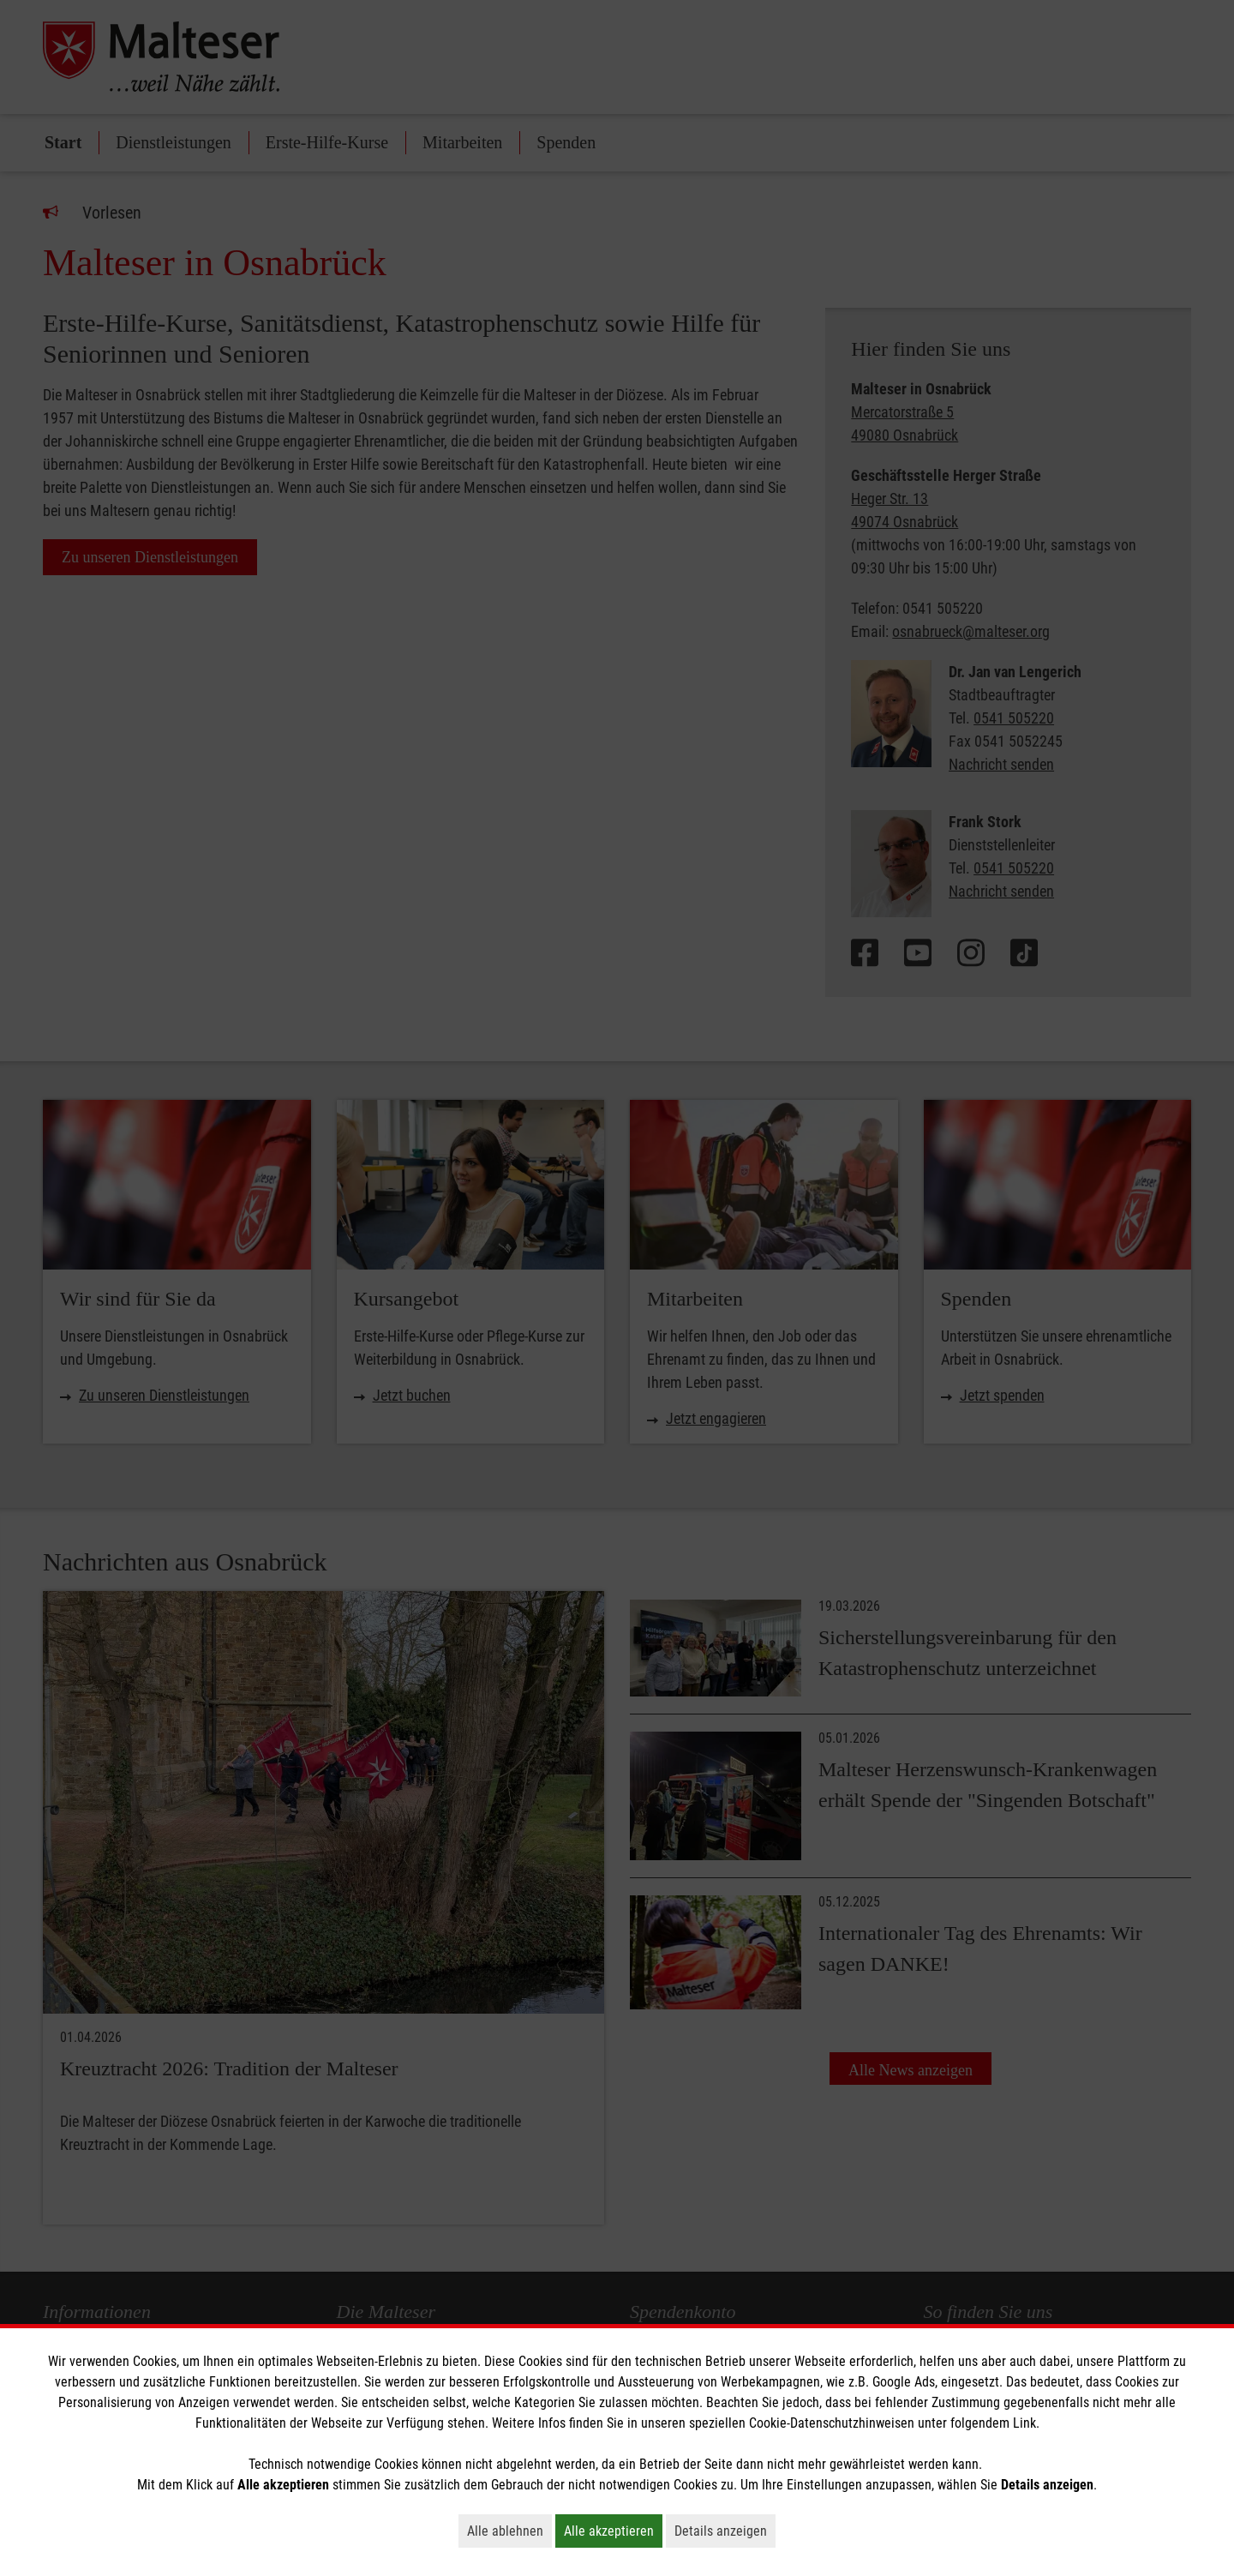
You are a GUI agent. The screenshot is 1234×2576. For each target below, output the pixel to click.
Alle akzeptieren (613, 2530)
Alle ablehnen (509, 2530)
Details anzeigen (725, 2530)
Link (1024, 2423)
